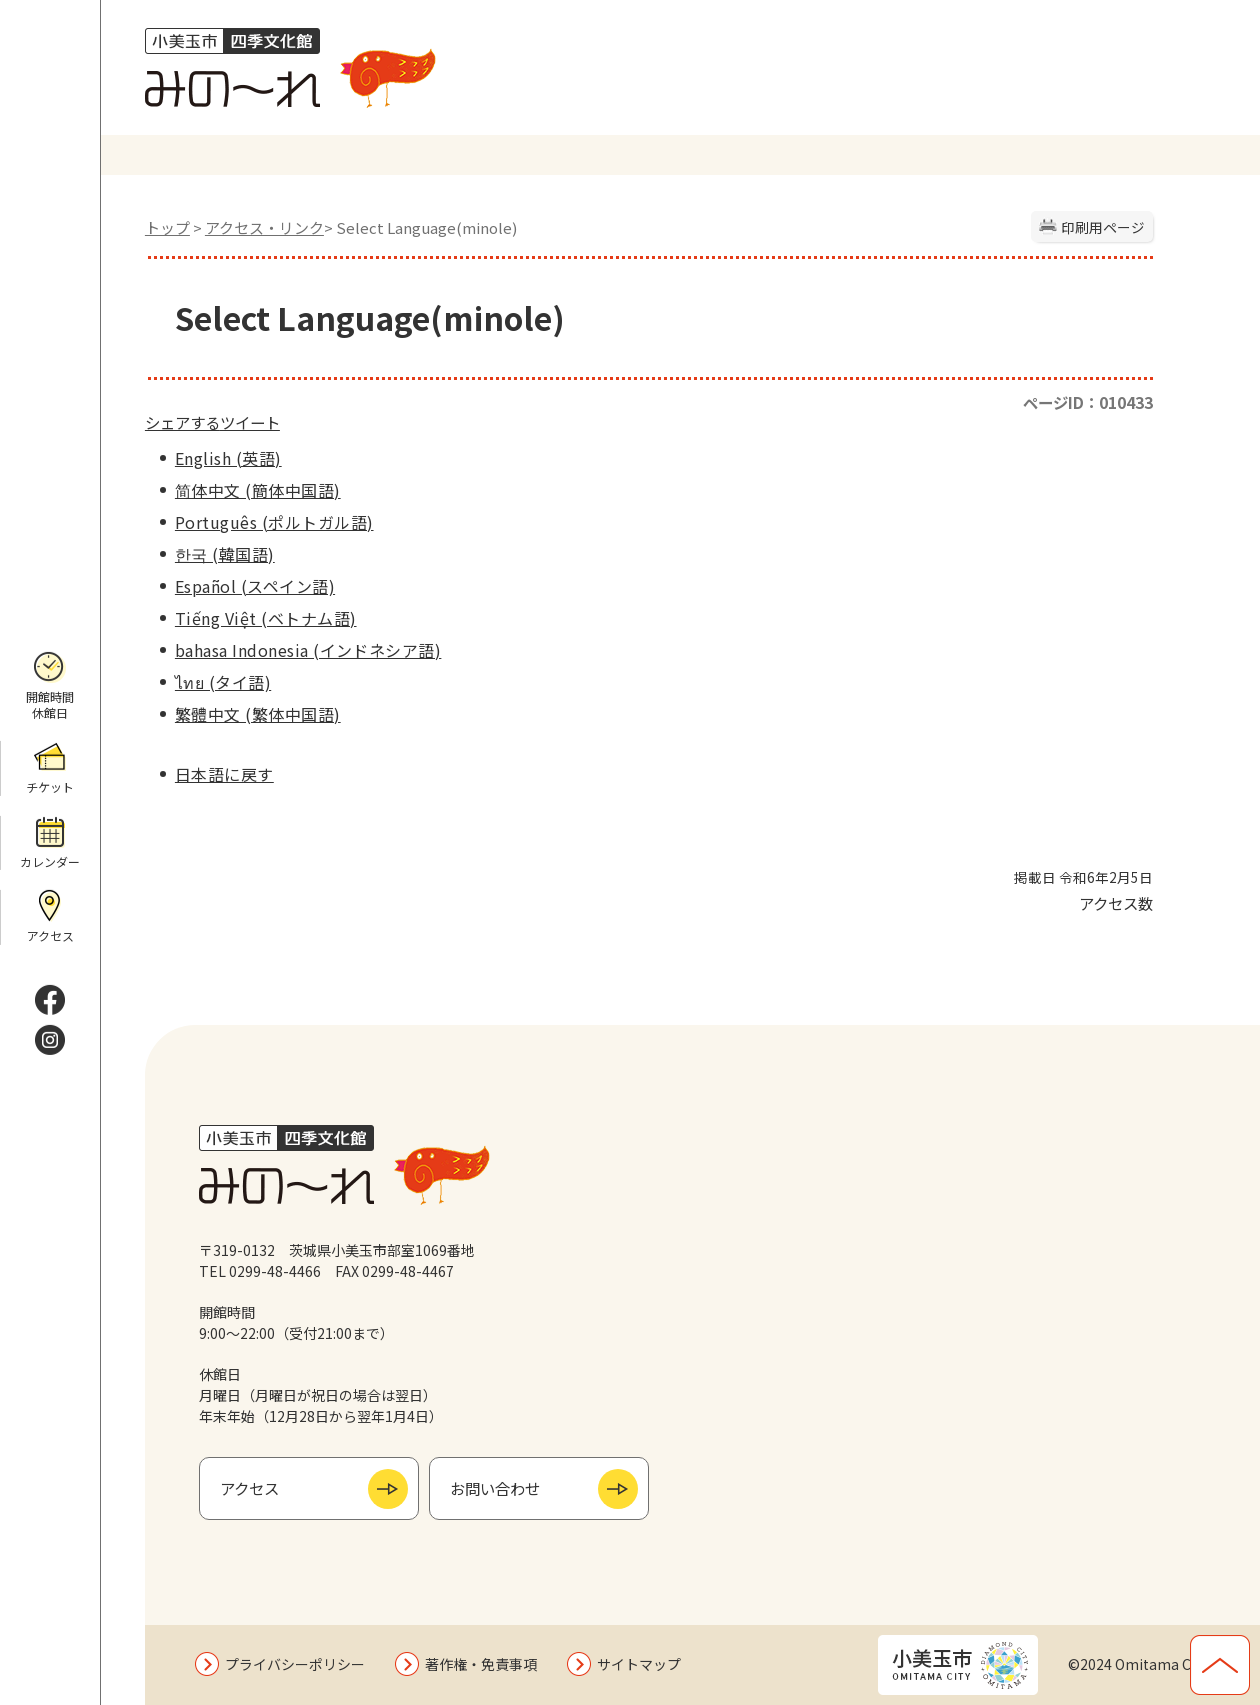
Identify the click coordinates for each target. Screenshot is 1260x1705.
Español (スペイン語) (255, 586)
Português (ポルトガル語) (274, 522)
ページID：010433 (1088, 402)
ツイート (250, 422)
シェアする (182, 422)
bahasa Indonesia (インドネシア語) (308, 650)
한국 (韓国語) (225, 554)
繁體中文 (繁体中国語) (258, 714)
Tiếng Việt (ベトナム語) (266, 618)
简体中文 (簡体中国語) (258, 490)
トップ (167, 227)
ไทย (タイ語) (223, 682)
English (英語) (228, 458)
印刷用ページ (1103, 227)
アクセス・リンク (264, 227)
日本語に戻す (224, 774)
